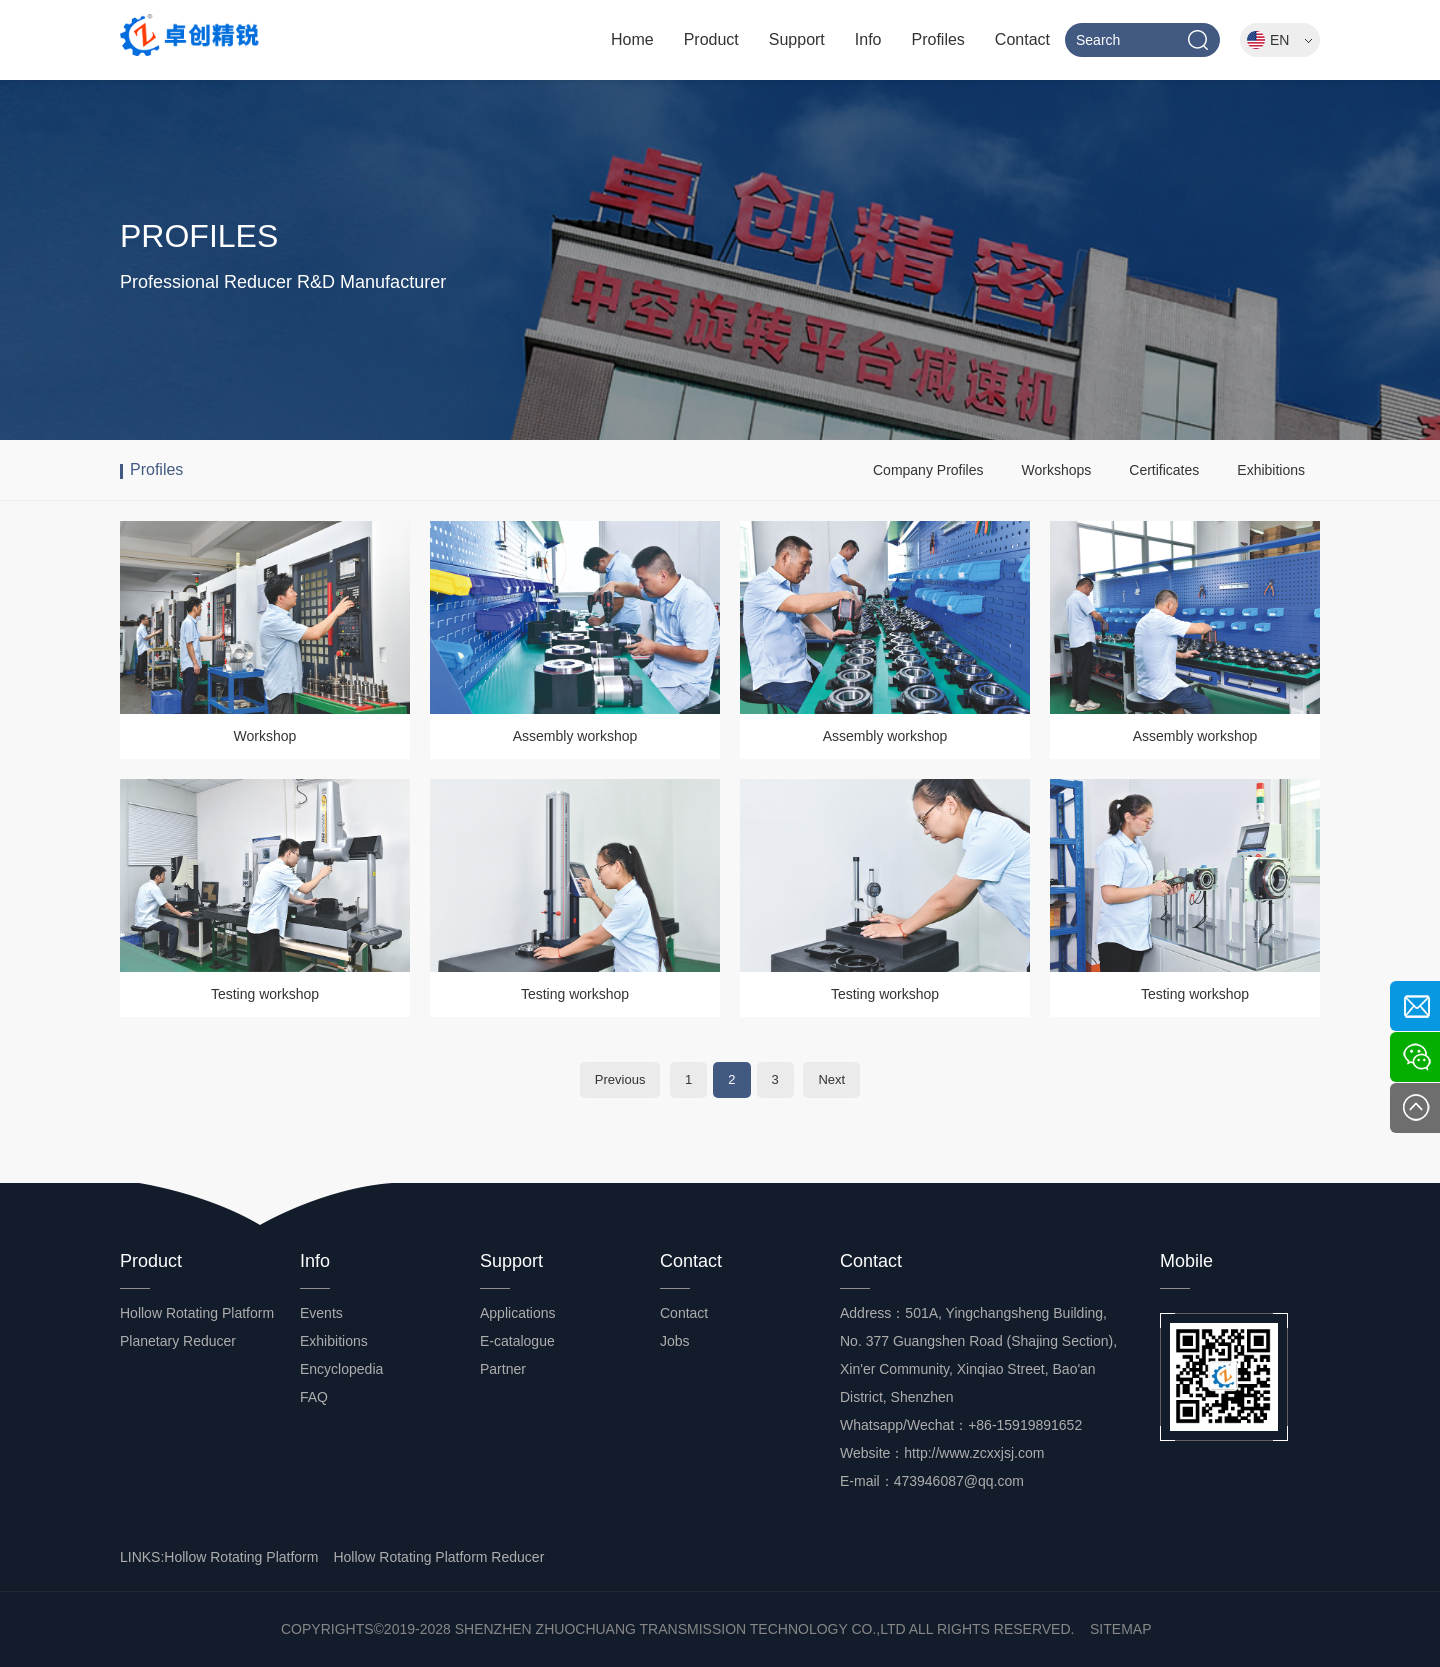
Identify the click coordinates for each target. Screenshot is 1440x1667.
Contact (1022, 39)
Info (868, 39)
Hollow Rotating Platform (197, 1313)
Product (711, 39)
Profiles (938, 39)
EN (1291, 40)
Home (632, 39)
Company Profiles (928, 470)
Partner (503, 1369)
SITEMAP (1120, 1629)
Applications (518, 1313)
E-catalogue (517, 1341)
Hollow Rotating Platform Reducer (438, 1557)
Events (321, 1313)
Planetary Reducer (178, 1341)
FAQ (314, 1397)
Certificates (1164, 470)
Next (831, 1079)
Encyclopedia (341, 1369)
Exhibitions (1271, 470)
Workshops (1056, 470)
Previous (620, 1079)
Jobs (675, 1341)
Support (797, 39)
